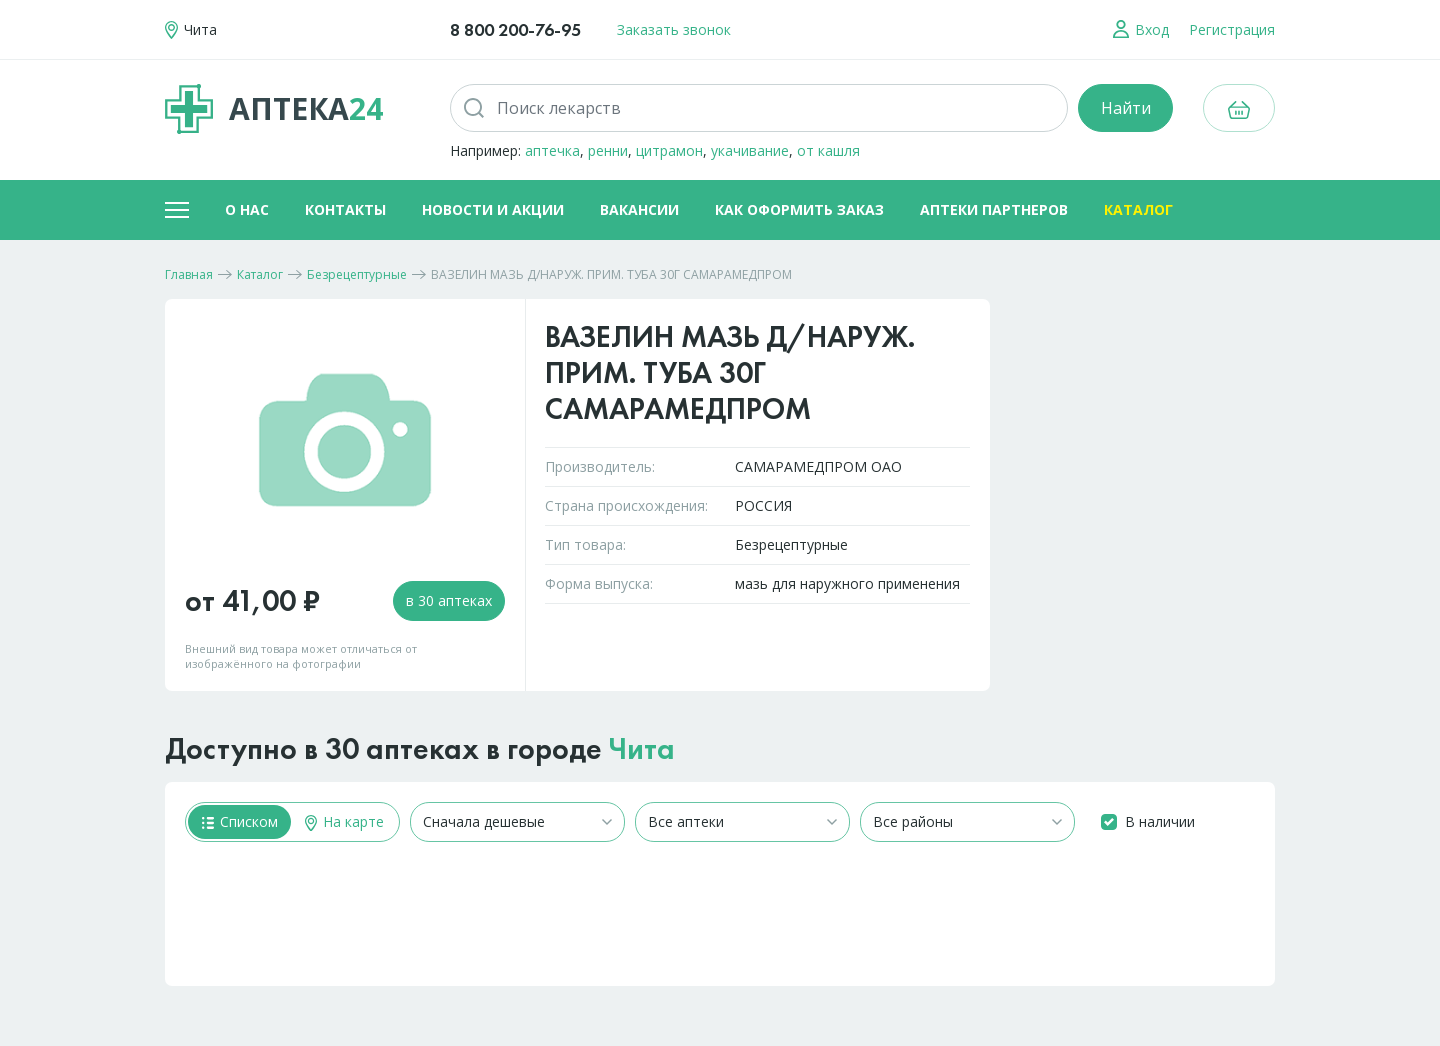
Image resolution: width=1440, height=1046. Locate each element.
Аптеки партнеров (994, 209)
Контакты (345, 209)
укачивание (750, 150)
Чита (642, 749)
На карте (344, 821)
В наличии (1160, 821)
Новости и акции (493, 209)
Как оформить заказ (799, 209)
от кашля (828, 150)
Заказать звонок (674, 29)
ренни (608, 150)
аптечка (552, 150)
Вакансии (639, 209)
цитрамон (669, 150)
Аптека (274, 109)
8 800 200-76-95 (515, 29)
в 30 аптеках (449, 600)
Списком (240, 821)
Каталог (1138, 209)
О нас (247, 209)
